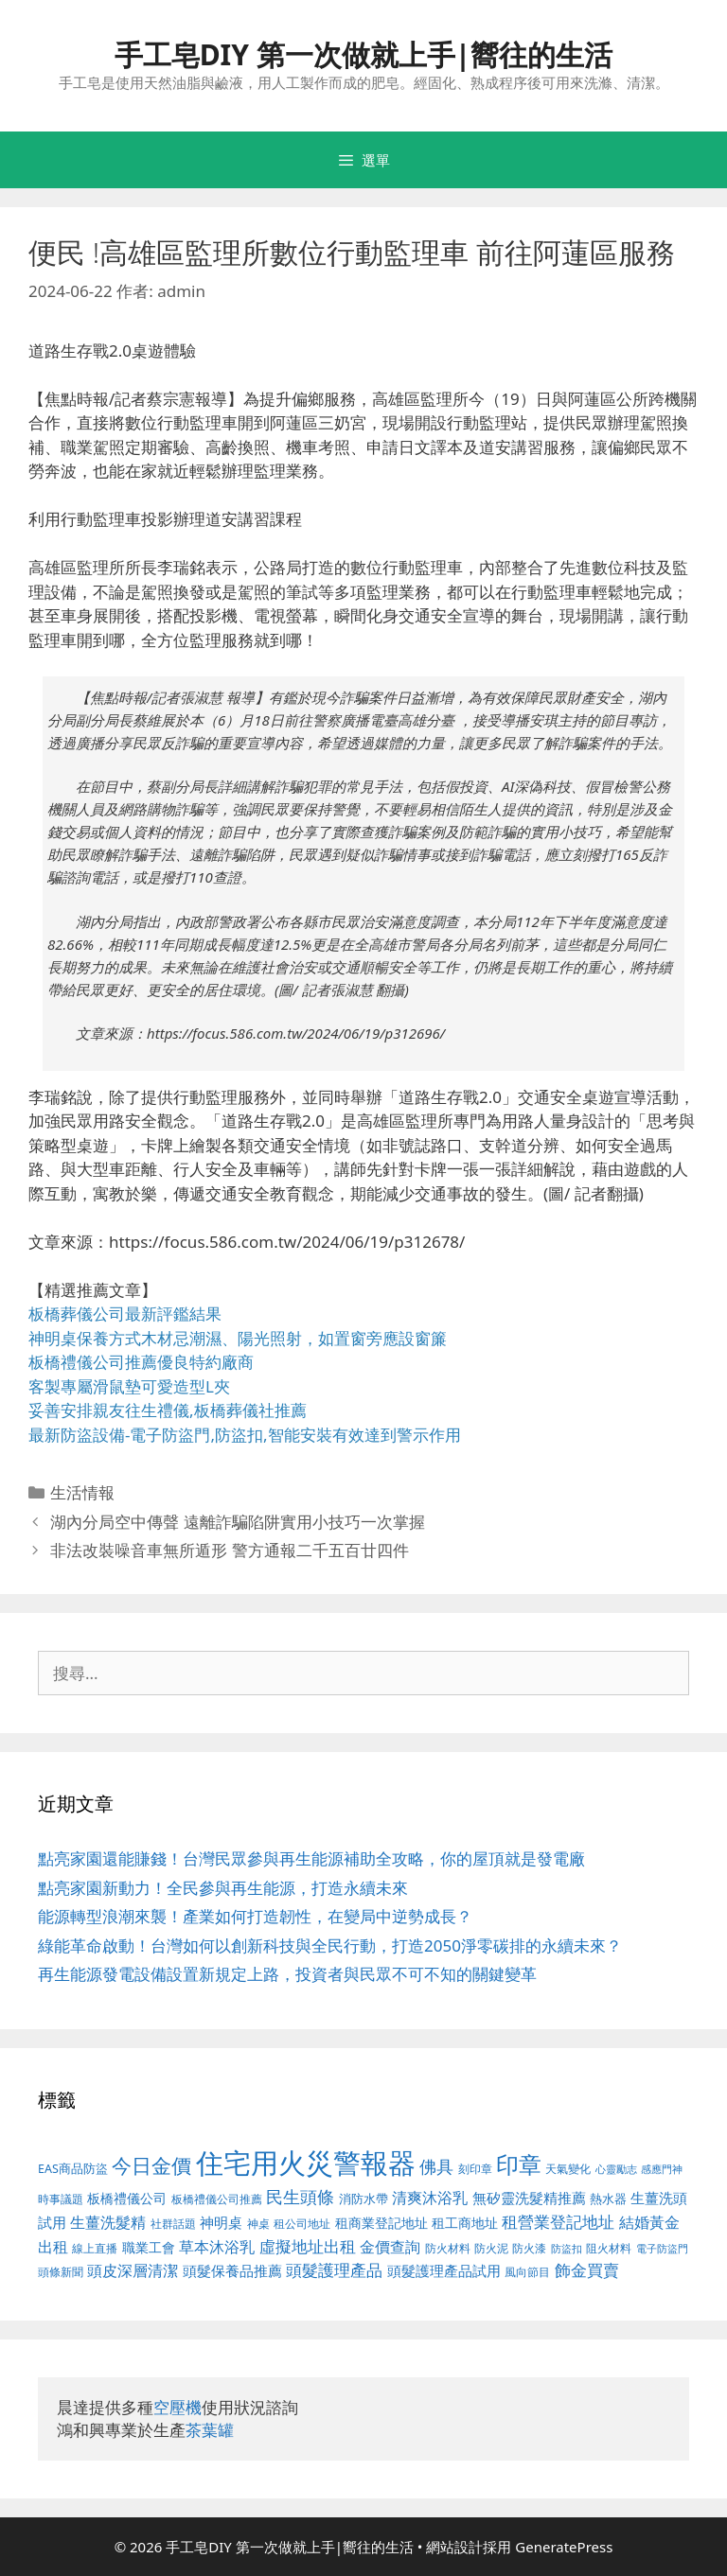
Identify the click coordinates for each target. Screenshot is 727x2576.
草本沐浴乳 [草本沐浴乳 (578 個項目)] (217, 2246)
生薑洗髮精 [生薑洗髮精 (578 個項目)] (108, 2222)
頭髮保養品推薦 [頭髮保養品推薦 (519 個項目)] (232, 2271)
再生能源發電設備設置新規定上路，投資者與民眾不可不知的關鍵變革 (287, 1974)
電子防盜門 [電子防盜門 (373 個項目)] (662, 2248)
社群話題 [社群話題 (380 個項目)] (173, 2223)
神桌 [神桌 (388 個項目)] (258, 2224)
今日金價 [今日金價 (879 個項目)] (151, 2165)
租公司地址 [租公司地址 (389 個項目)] (302, 2224)
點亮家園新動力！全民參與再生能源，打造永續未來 (223, 1888)
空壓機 (177, 2407)
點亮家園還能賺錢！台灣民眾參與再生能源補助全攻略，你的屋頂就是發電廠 (311, 1858)
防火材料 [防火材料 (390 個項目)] (447, 2248)
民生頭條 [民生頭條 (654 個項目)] (300, 2196)
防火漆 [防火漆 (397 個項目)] (529, 2248)
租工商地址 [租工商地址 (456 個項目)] (465, 2223)
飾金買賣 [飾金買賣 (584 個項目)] (587, 2270)
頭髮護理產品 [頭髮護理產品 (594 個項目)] (334, 2270)
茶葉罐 (210, 2430)
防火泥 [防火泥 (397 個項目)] (491, 2248)
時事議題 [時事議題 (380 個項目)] (60, 2198)
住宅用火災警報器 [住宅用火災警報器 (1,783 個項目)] (306, 2163)
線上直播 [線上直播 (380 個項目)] (94, 2247)
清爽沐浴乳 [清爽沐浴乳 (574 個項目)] (430, 2197)
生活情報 (82, 1492)
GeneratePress (563, 2546)
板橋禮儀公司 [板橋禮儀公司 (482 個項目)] (127, 2198)
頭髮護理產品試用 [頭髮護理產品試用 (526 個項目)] (444, 2271)
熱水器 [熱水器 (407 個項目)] (608, 2199)
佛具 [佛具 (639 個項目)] (436, 2166)
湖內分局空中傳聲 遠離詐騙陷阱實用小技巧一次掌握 (237, 1522)
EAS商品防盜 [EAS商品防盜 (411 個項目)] (73, 2169)
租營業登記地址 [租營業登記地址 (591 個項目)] (558, 2222)
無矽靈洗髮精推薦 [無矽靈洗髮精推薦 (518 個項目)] (529, 2198)
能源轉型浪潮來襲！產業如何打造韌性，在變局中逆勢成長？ (255, 1916)
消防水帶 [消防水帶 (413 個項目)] (363, 2198)
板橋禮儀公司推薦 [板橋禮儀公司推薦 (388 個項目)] (216, 2199)
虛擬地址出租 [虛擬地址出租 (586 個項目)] (307, 2246)
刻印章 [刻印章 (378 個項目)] (475, 2168)
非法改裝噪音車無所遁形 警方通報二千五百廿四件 (229, 1550)
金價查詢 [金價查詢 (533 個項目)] (390, 2246)
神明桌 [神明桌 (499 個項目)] (221, 2222)
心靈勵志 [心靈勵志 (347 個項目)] (616, 2169)
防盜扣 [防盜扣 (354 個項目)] (566, 2248)
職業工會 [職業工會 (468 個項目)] (148, 2247)
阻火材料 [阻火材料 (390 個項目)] (608, 2248)
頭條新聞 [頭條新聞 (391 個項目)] (60, 2272)
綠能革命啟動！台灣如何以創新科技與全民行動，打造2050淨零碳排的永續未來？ (330, 1945)
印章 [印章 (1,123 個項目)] (518, 2164)
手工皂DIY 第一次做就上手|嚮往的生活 (364, 54)
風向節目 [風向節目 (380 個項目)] (527, 2271)
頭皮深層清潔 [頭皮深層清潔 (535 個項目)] (132, 2270)
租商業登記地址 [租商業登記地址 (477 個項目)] (381, 2223)
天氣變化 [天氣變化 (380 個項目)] (568, 2168)
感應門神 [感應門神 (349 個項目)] (662, 2169)
